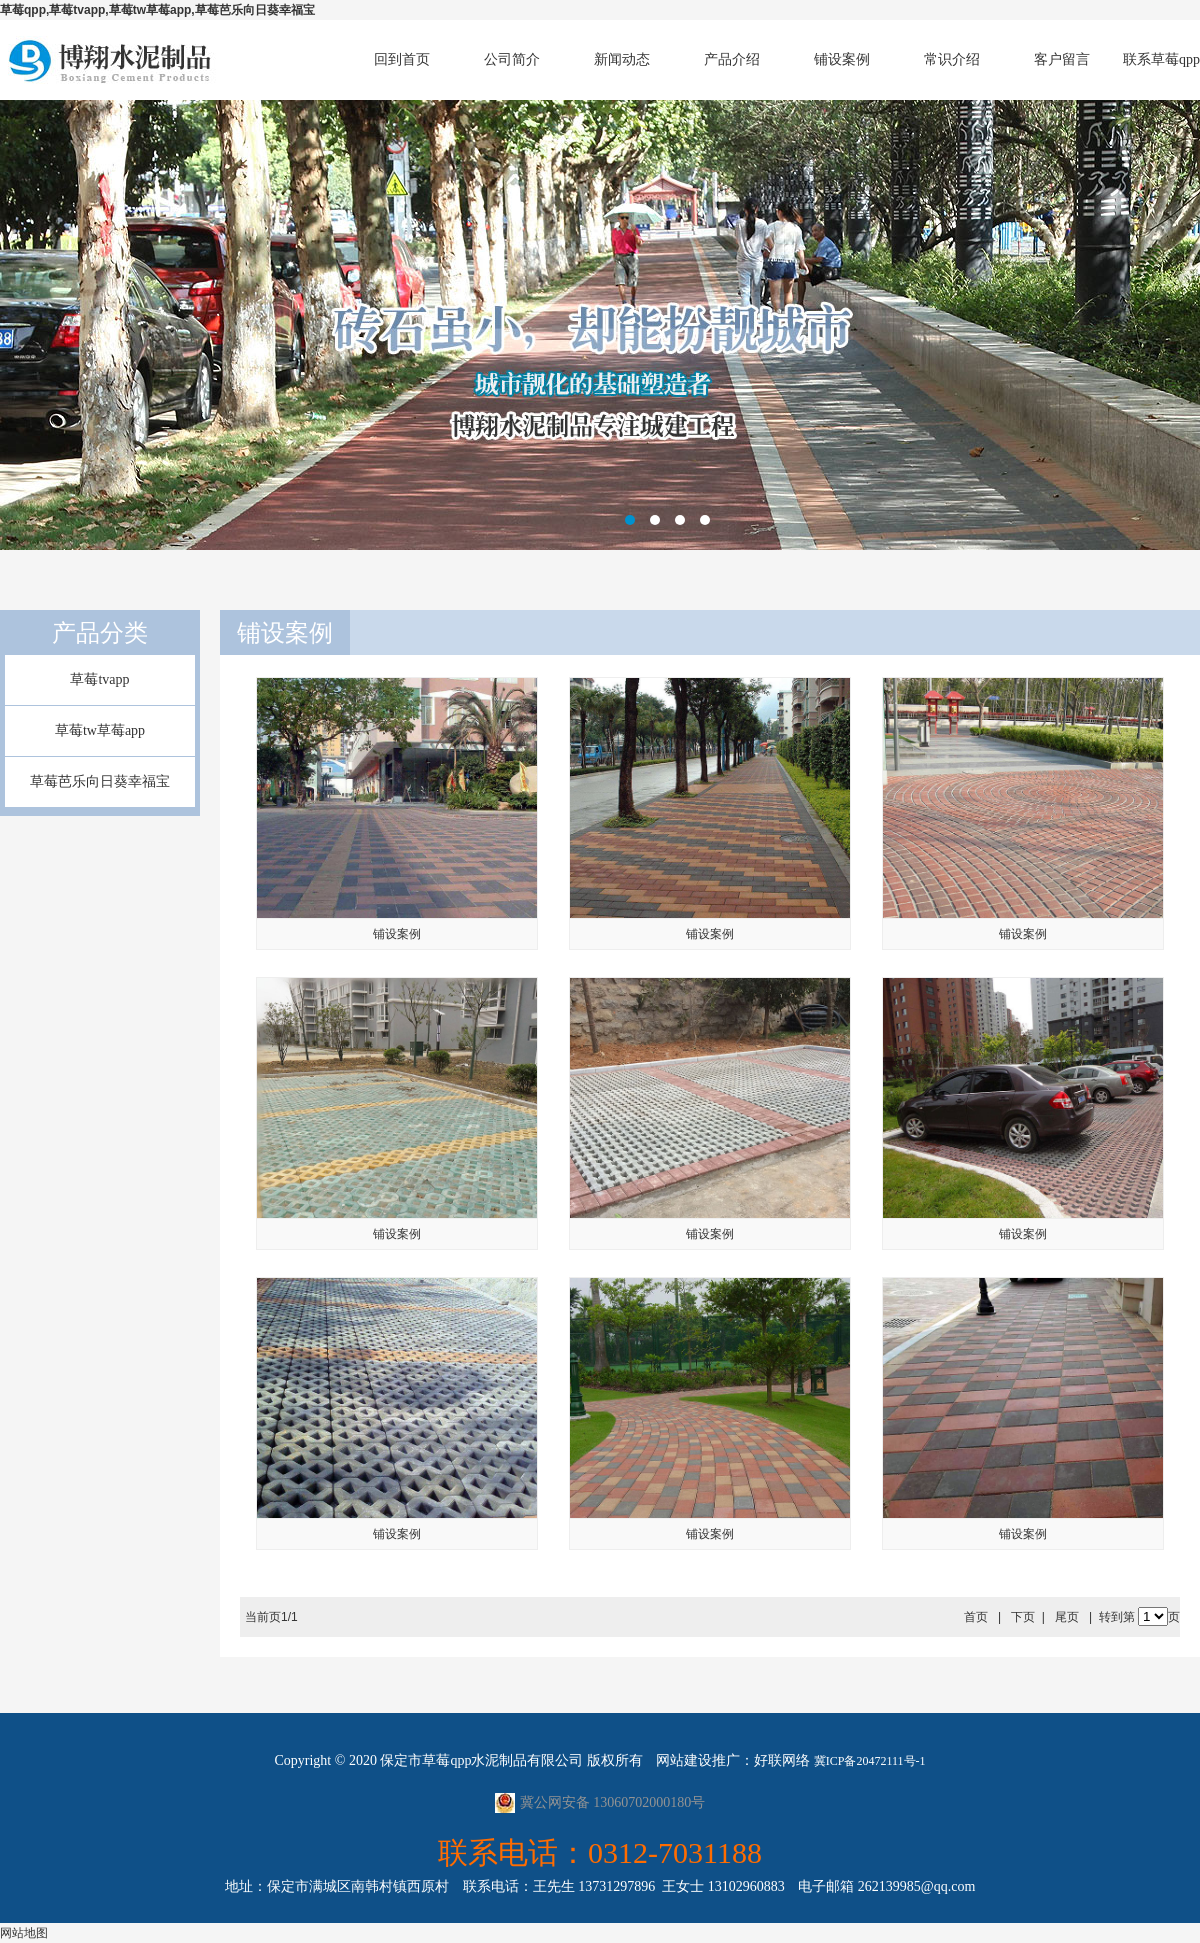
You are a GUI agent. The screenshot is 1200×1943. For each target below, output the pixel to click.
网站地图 (24, 1933)
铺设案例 (842, 59)
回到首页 (402, 59)
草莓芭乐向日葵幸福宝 (100, 781)
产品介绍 (732, 59)
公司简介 (512, 59)
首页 (976, 1617)
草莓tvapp (99, 679)
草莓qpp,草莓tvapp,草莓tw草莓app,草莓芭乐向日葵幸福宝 (157, 10)
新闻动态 (622, 59)
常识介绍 (952, 59)
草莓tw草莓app (100, 730)
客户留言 (1062, 59)
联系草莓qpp (1161, 59)
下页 (1023, 1617)
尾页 (1067, 1617)
